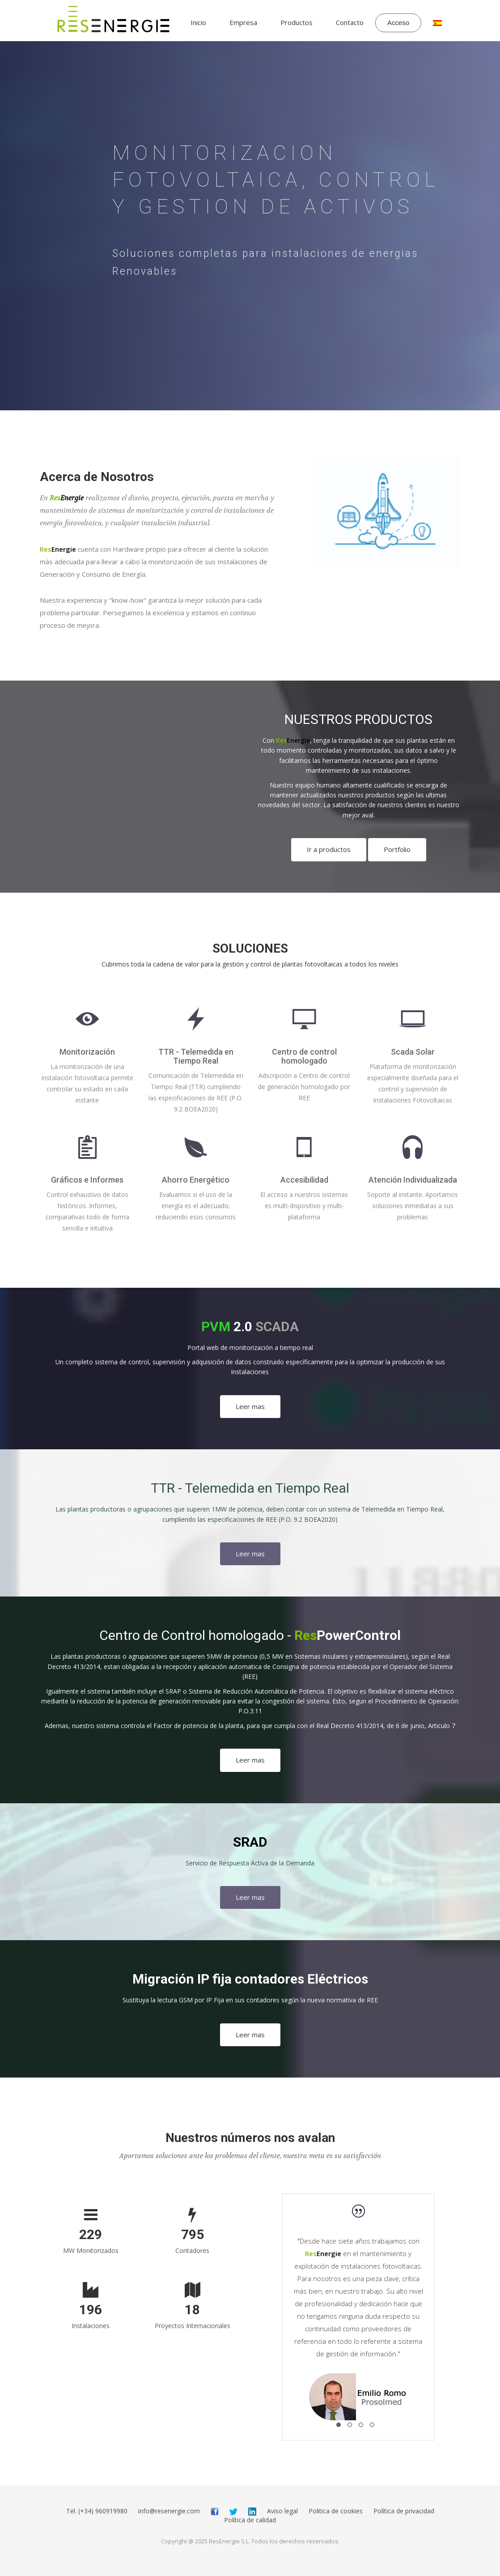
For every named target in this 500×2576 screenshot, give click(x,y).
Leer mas (250, 1406)
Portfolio (397, 849)
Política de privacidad (403, 2511)
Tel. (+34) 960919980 (96, 2511)
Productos (296, 22)
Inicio (198, 22)
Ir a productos (329, 849)
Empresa (243, 22)
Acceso (398, 22)
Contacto (350, 22)
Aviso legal (282, 2511)
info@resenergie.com (169, 2511)
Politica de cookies (336, 2511)
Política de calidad (250, 2520)
